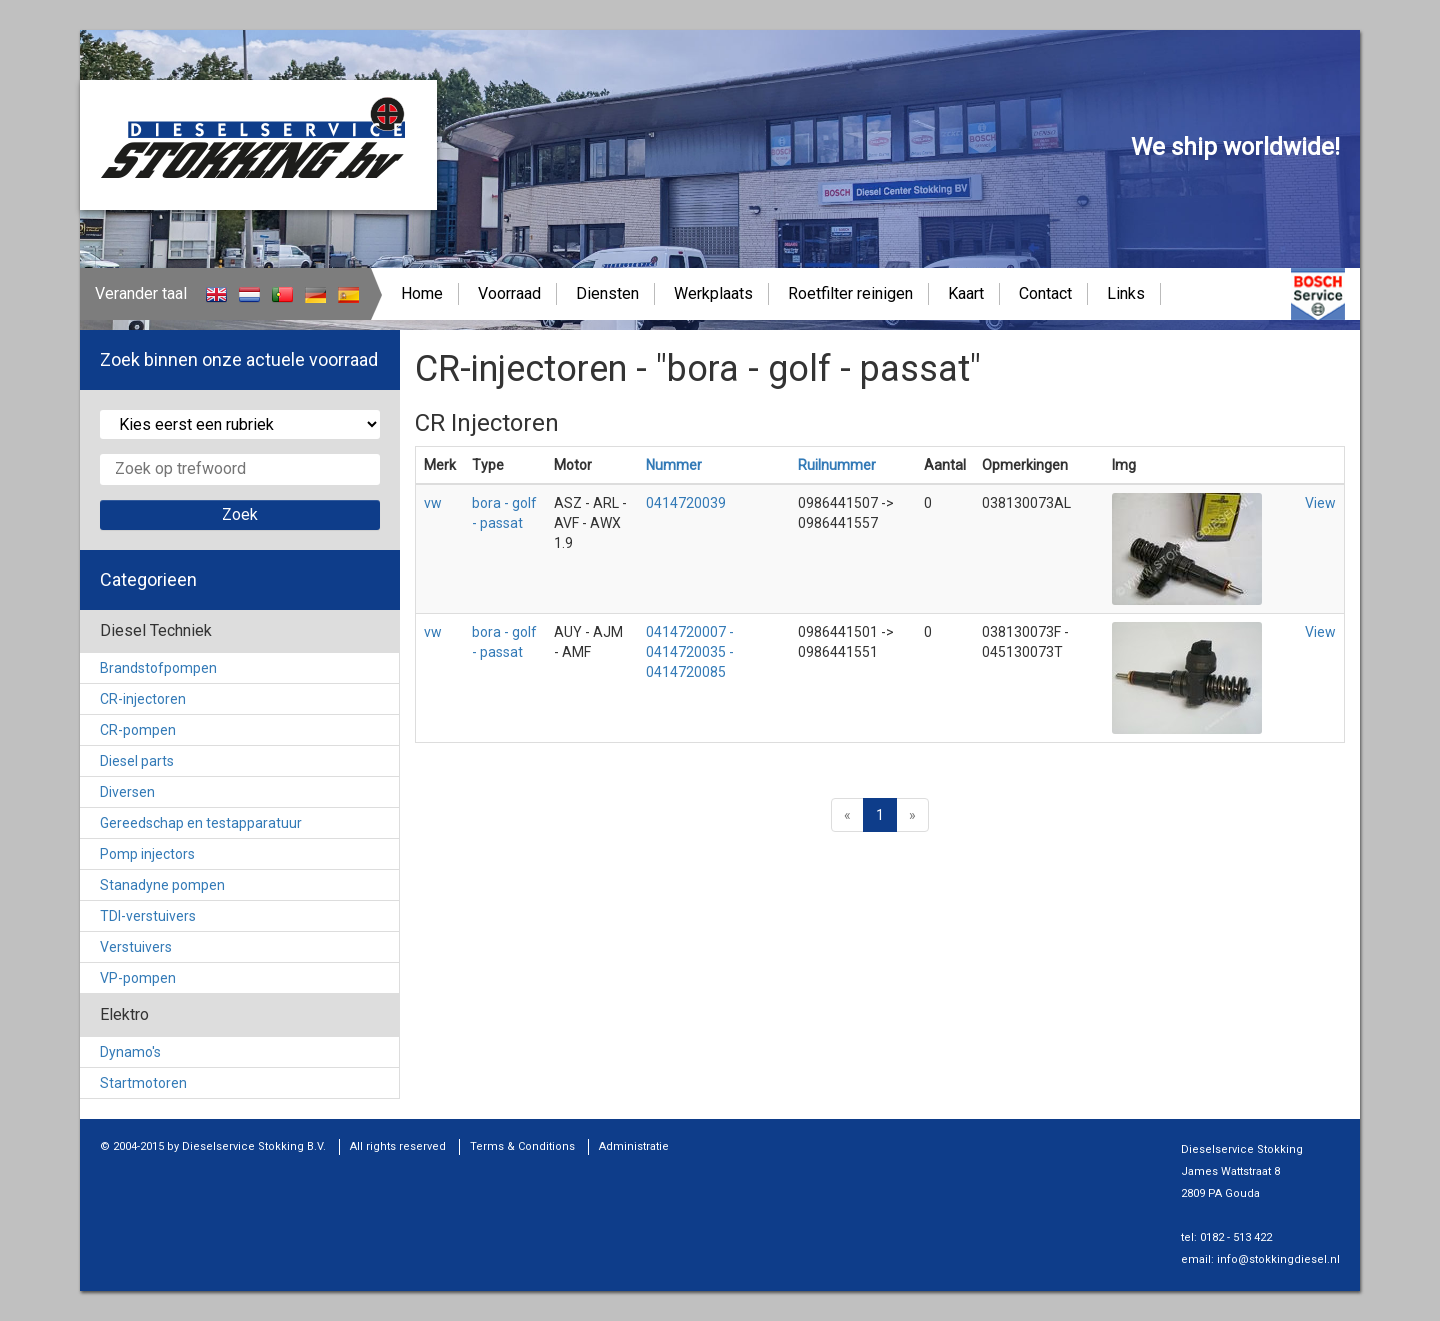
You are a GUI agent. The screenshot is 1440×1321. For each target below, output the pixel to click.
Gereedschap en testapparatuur (201, 823)
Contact (1045, 293)
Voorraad (509, 293)
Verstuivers (136, 947)
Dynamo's (130, 1052)
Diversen (127, 792)
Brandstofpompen (158, 668)
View (1320, 503)
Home (422, 293)
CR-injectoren (143, 699)
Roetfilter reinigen (850, 293)
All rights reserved (398, 1146)
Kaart (966, 293)
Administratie (634, 1146)
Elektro (124, 1014)
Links (1126, 293)
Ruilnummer (837, 465)
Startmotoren (143, 1083)
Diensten (607, 293)
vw (433, 503)
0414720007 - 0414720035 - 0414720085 (690, 652)
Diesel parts (137, 761)
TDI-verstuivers (148, 916)
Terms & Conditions (522, 1146)
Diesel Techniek (156, 630)
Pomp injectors (147, 854)
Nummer (674, 465)
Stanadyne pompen (162, 885)
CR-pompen (138, 730)
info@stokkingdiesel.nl (1278, 1259)
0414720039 (686, 503)
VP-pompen (138, 978)
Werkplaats (713, 293)
